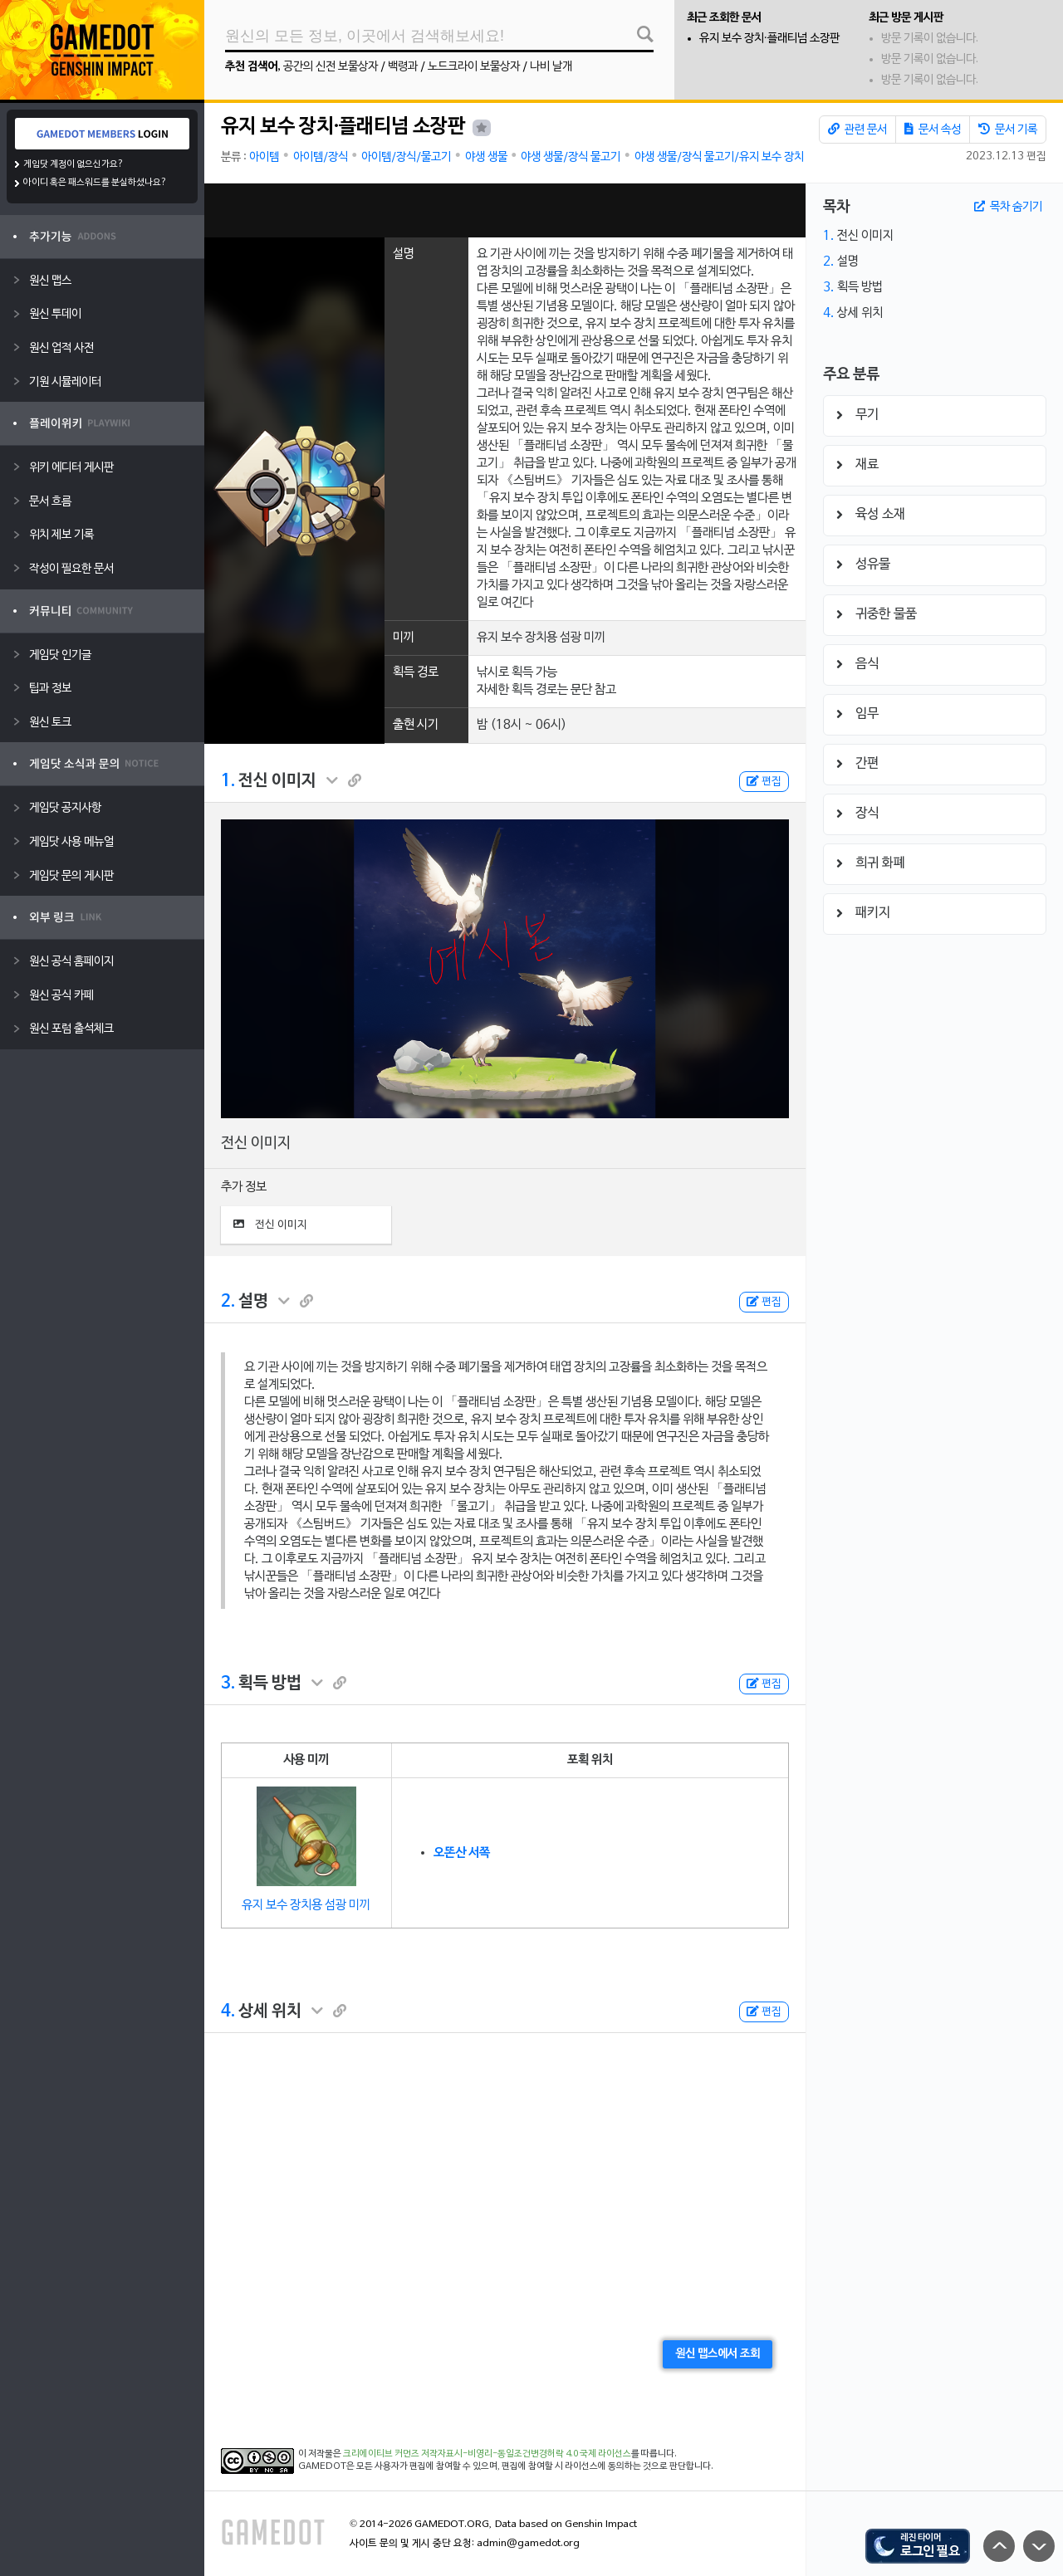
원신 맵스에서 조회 (717, 2354)
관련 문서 (857, 129)
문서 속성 (932, 129)
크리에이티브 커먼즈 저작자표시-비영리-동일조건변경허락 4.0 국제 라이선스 (487, 2454)
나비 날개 (551, 67)
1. (228, 781)
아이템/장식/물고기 (406, 157)
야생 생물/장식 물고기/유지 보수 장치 (719, 157)
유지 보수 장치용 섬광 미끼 (306, 1905)
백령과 (403, 67)
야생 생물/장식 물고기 (570, 157)
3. (228, 1683)
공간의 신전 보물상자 (330, 67)
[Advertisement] (505, 210)
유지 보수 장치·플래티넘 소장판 (769, 38)
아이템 (264, 157)
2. (228, 1302)
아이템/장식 (320, 157)
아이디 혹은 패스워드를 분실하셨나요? (95, 183)
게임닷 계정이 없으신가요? (73, 164)
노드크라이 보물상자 (474, 67)
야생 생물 (486, 157)
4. (228, 2011)
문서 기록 (1007, 129)
